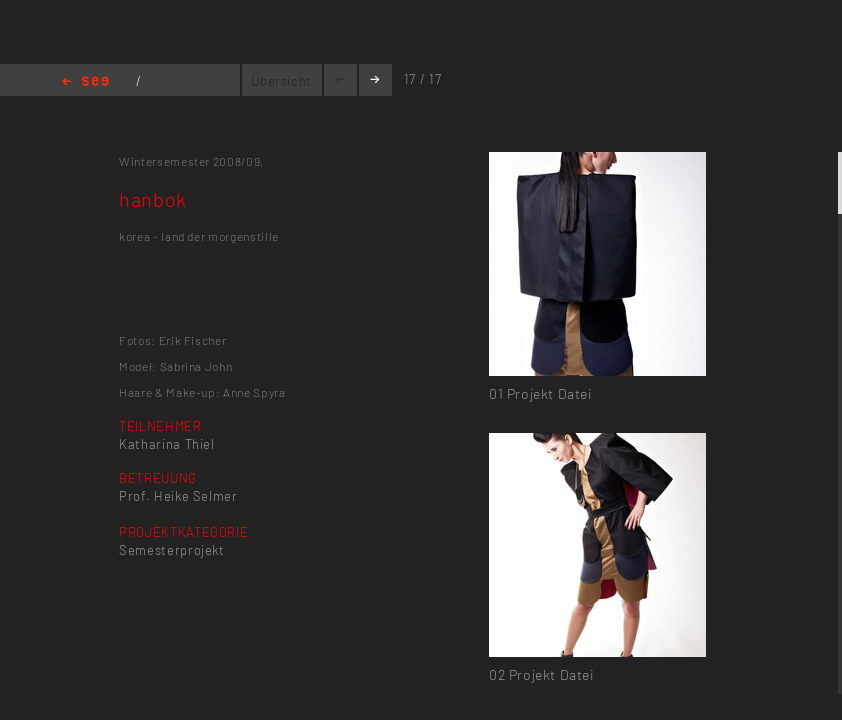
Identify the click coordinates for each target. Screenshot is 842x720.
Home (85, 82)
